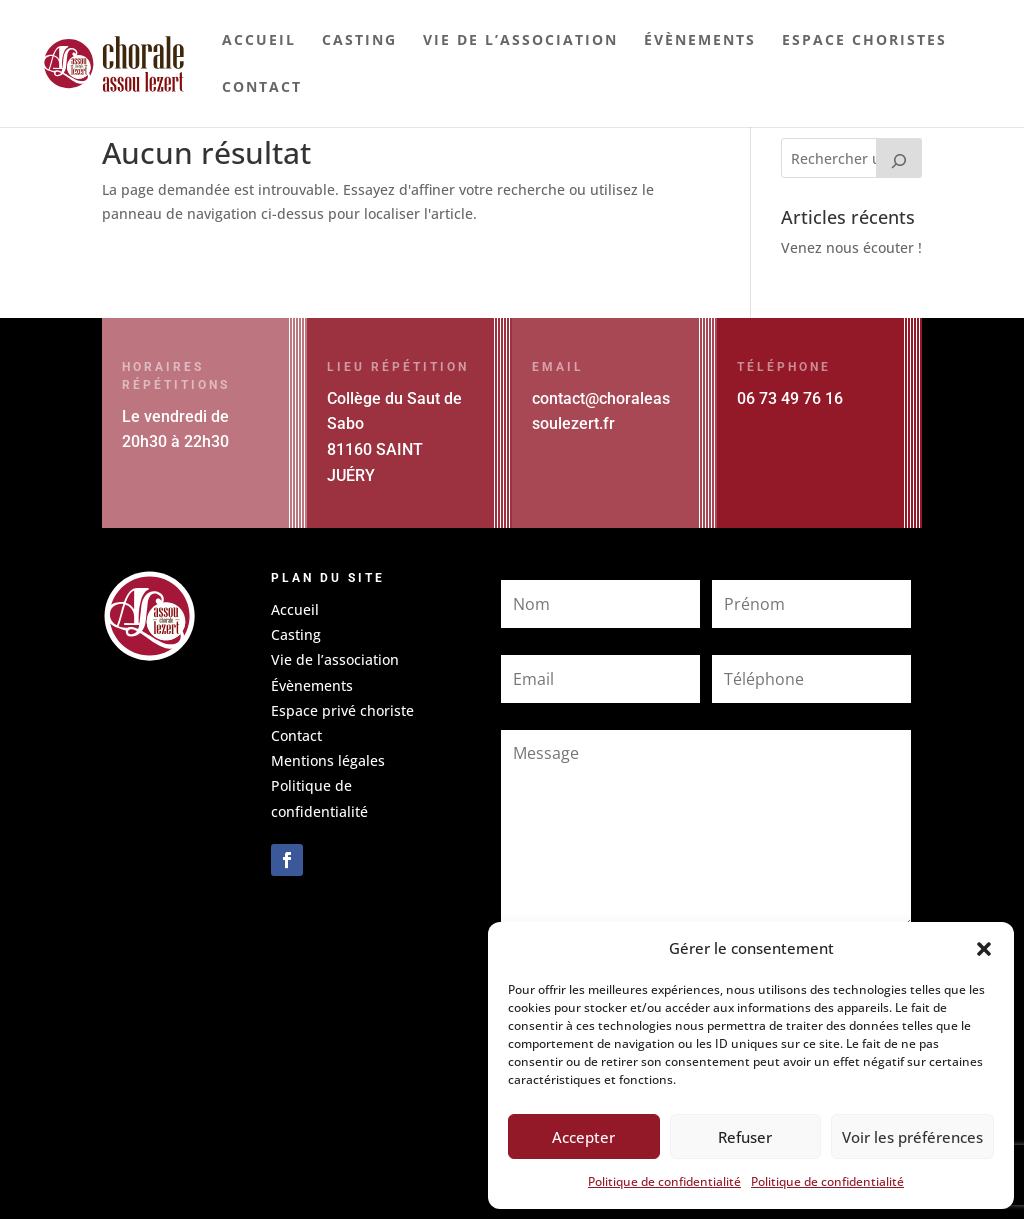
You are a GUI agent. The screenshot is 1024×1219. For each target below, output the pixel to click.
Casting (359, 41)
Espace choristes (864, 41)
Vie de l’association (520, 41)
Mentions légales (328, 760)
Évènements (700, 41)
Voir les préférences (912, 1137)
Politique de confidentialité (664, 1181)
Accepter (583, 1137)
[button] (984, 949)
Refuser (745, 1137)
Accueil (259, 41)
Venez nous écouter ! (851, 247)
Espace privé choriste (342, 710)
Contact (262, 88)
